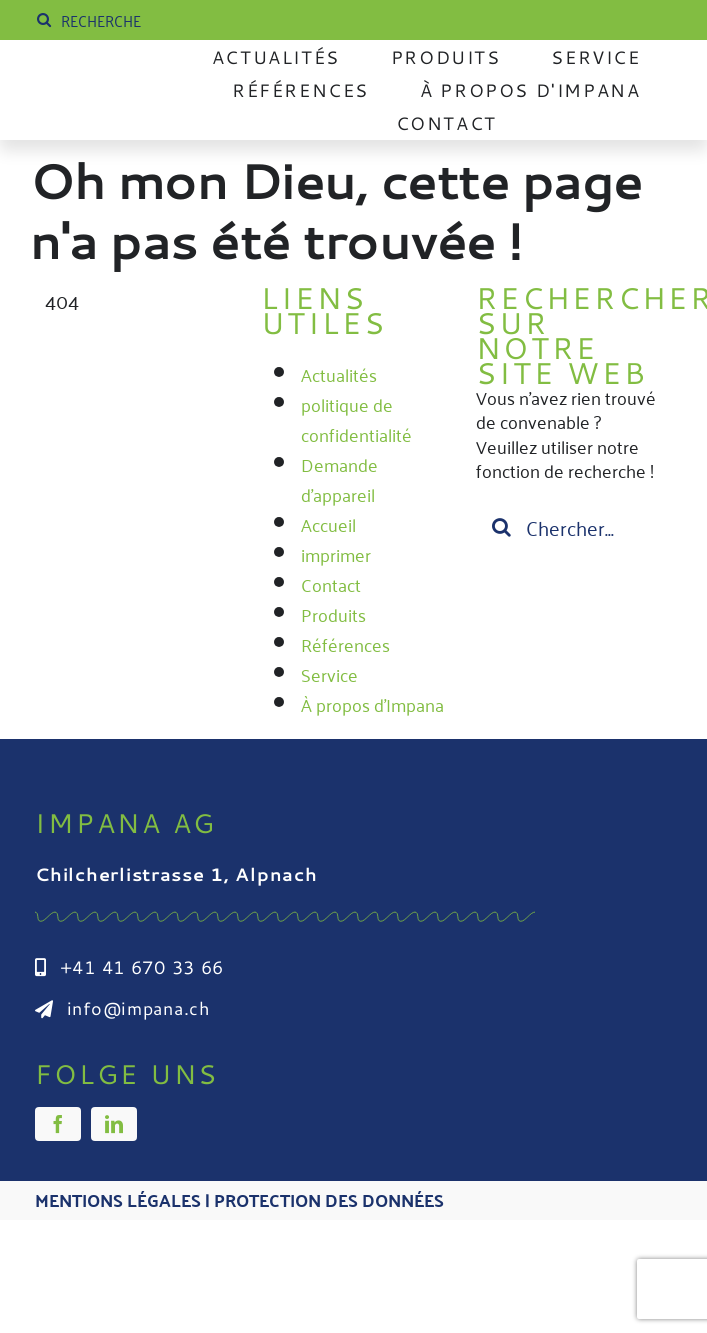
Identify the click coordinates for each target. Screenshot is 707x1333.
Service (329, 674)
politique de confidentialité (356, 419)
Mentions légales (118, 1199)
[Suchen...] (569, 527)
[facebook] (58, 1124)
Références (345, 644)
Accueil (328, 524)
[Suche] (44, 20)
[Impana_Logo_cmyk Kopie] (105, 88)
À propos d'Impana (372, 704)
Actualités (339, 374)
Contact (331, 584)
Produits (333, 614)
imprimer (336, 554)
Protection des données (329, 1199)
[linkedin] (114, 1124)
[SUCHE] (182, 20)
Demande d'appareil (339, 479)
